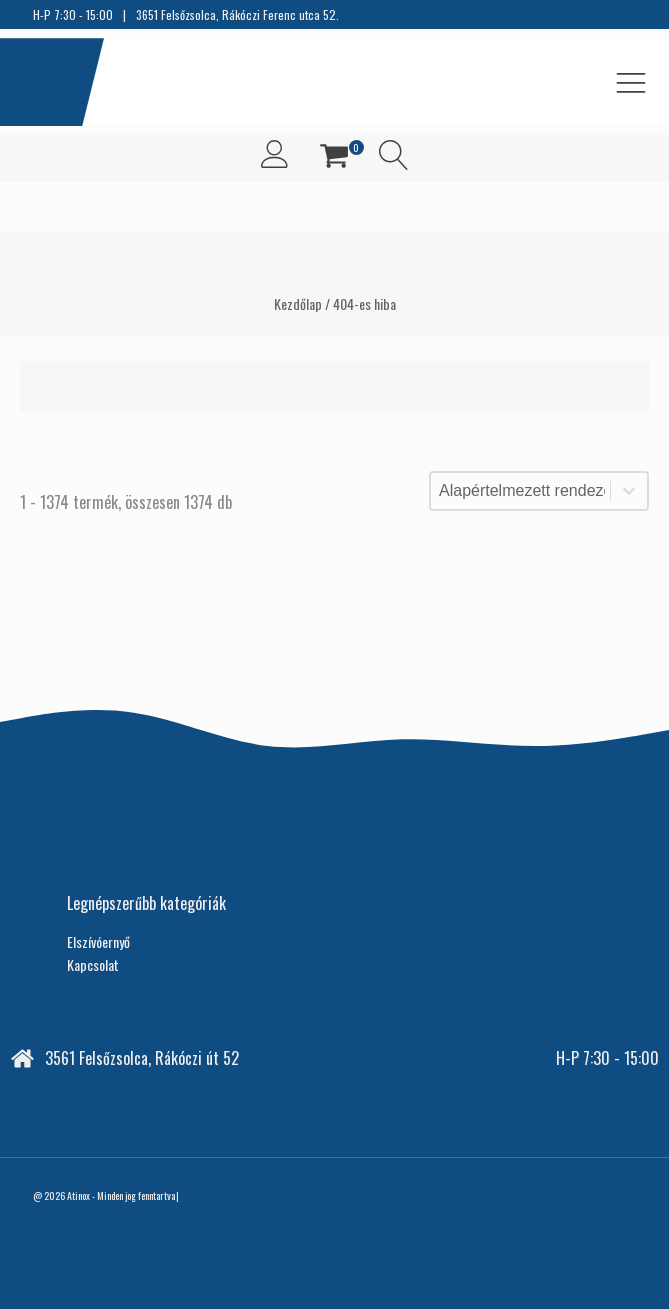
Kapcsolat (93, 964)
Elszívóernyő (98, 941)
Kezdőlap (298, 303)
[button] (334, 158)
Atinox (78, 1195)
